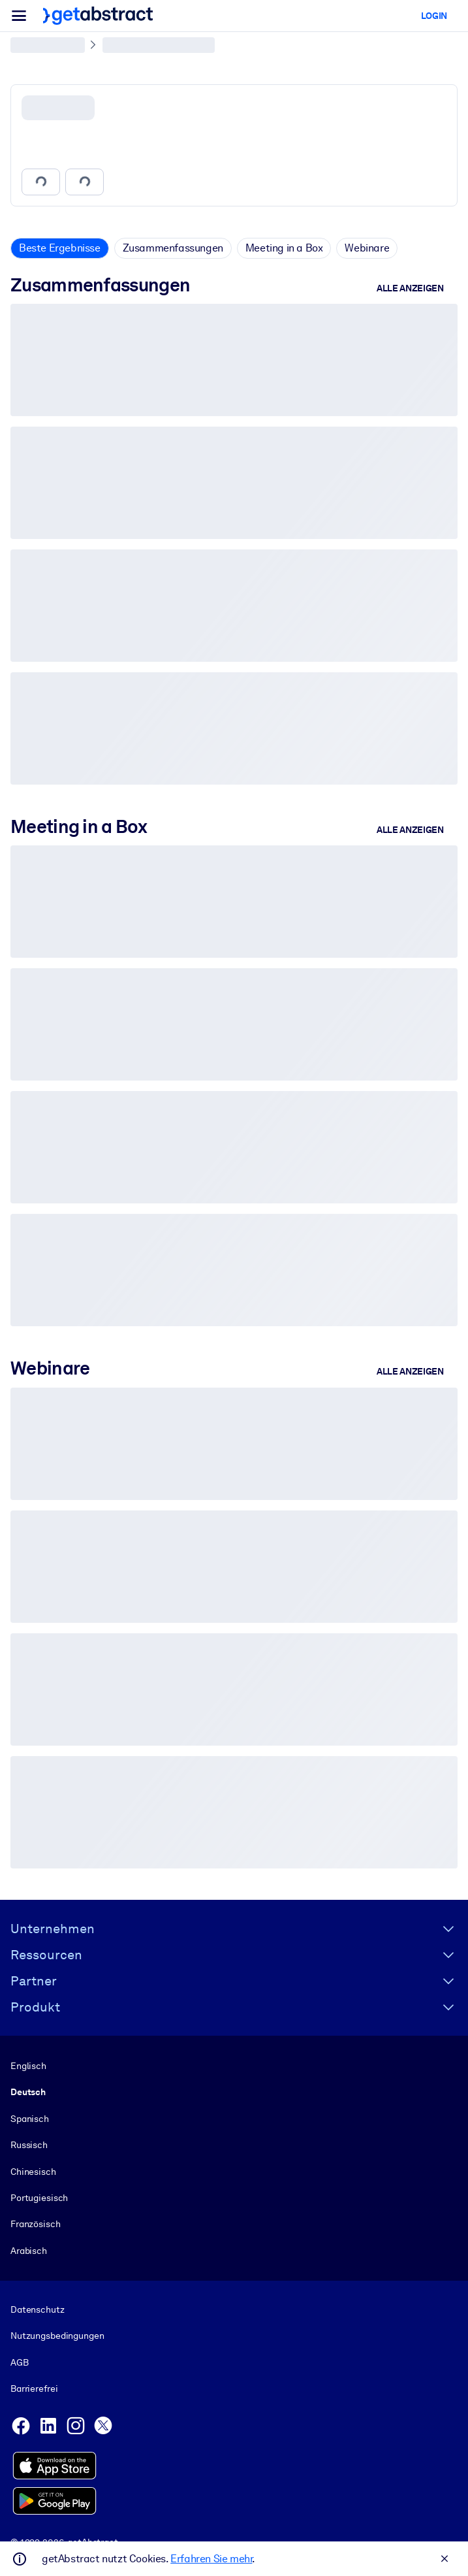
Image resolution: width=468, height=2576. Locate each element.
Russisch (29, 2145)
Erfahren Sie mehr (211, 2558)
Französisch (35, 2224)
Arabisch (28, 2250)
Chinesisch (33, 2171)
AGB (19, 2361)
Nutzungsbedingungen (57, 2335)
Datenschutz (37, 2309)
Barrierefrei (33, 2388)
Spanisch (29, 2118)
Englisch (28, 2066)
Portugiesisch (39, 2198)
